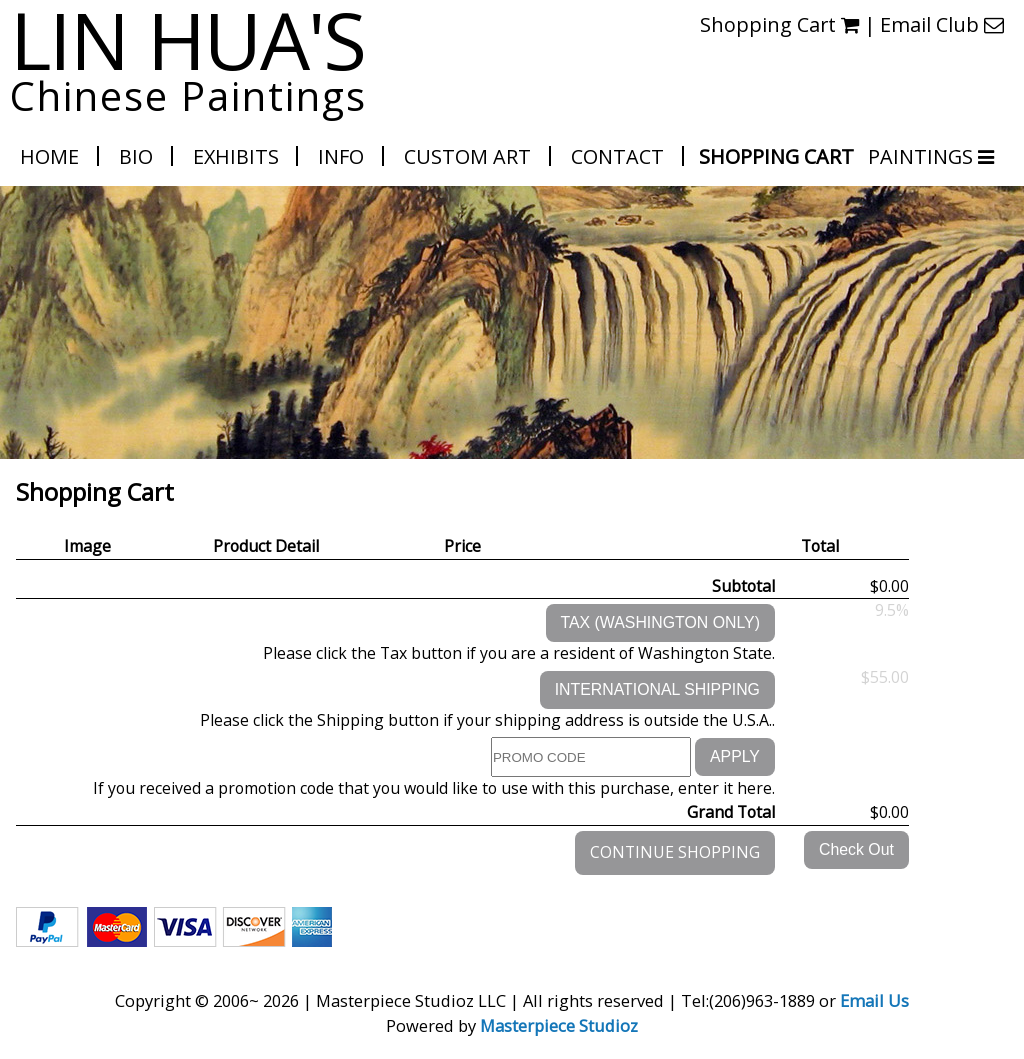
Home (49, 156)
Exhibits (236, 156)
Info (341, 156)
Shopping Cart (776, 156)
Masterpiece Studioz (559, 1025)
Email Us (874, 1000)
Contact (617, 156)
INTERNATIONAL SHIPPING (657, 689)
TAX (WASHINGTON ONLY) (660, 622)
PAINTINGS (922, 156)
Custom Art (467, 156)
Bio (136, 156)
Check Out (856, 849)
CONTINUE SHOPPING (675, 852)
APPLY (735, 756)
